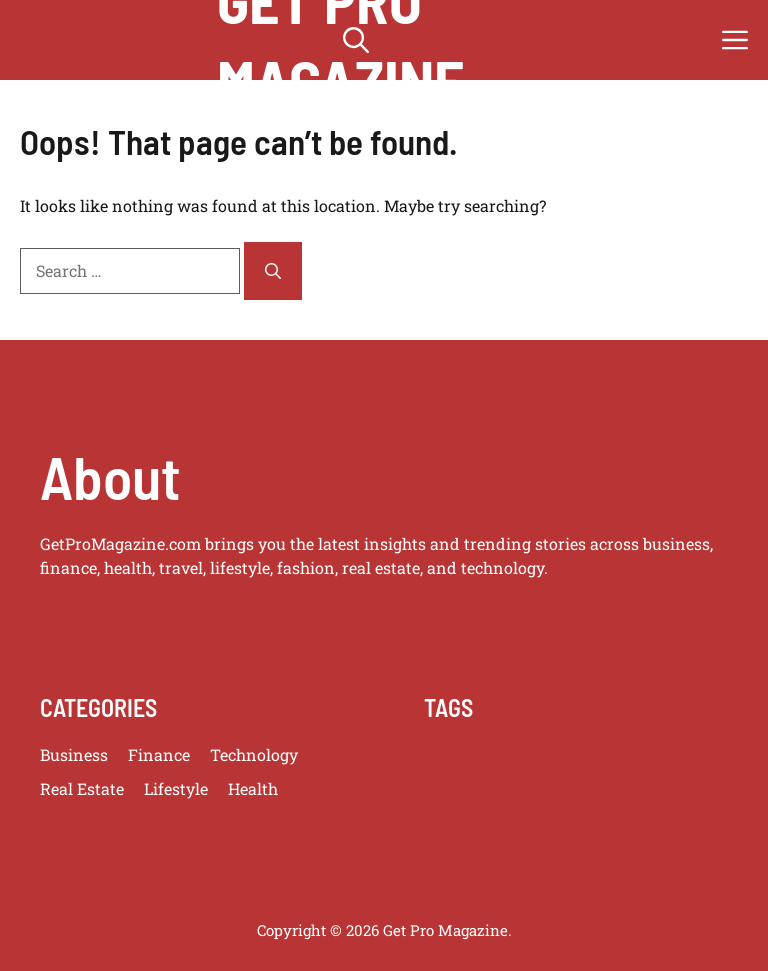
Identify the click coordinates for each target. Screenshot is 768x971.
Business (74, 754)
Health (253, 788)
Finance (159, 754)
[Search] (273, 271)
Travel (64, 822)
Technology (254, 754)
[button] (356, 40)
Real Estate (82, 788)
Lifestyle (176, 788)
